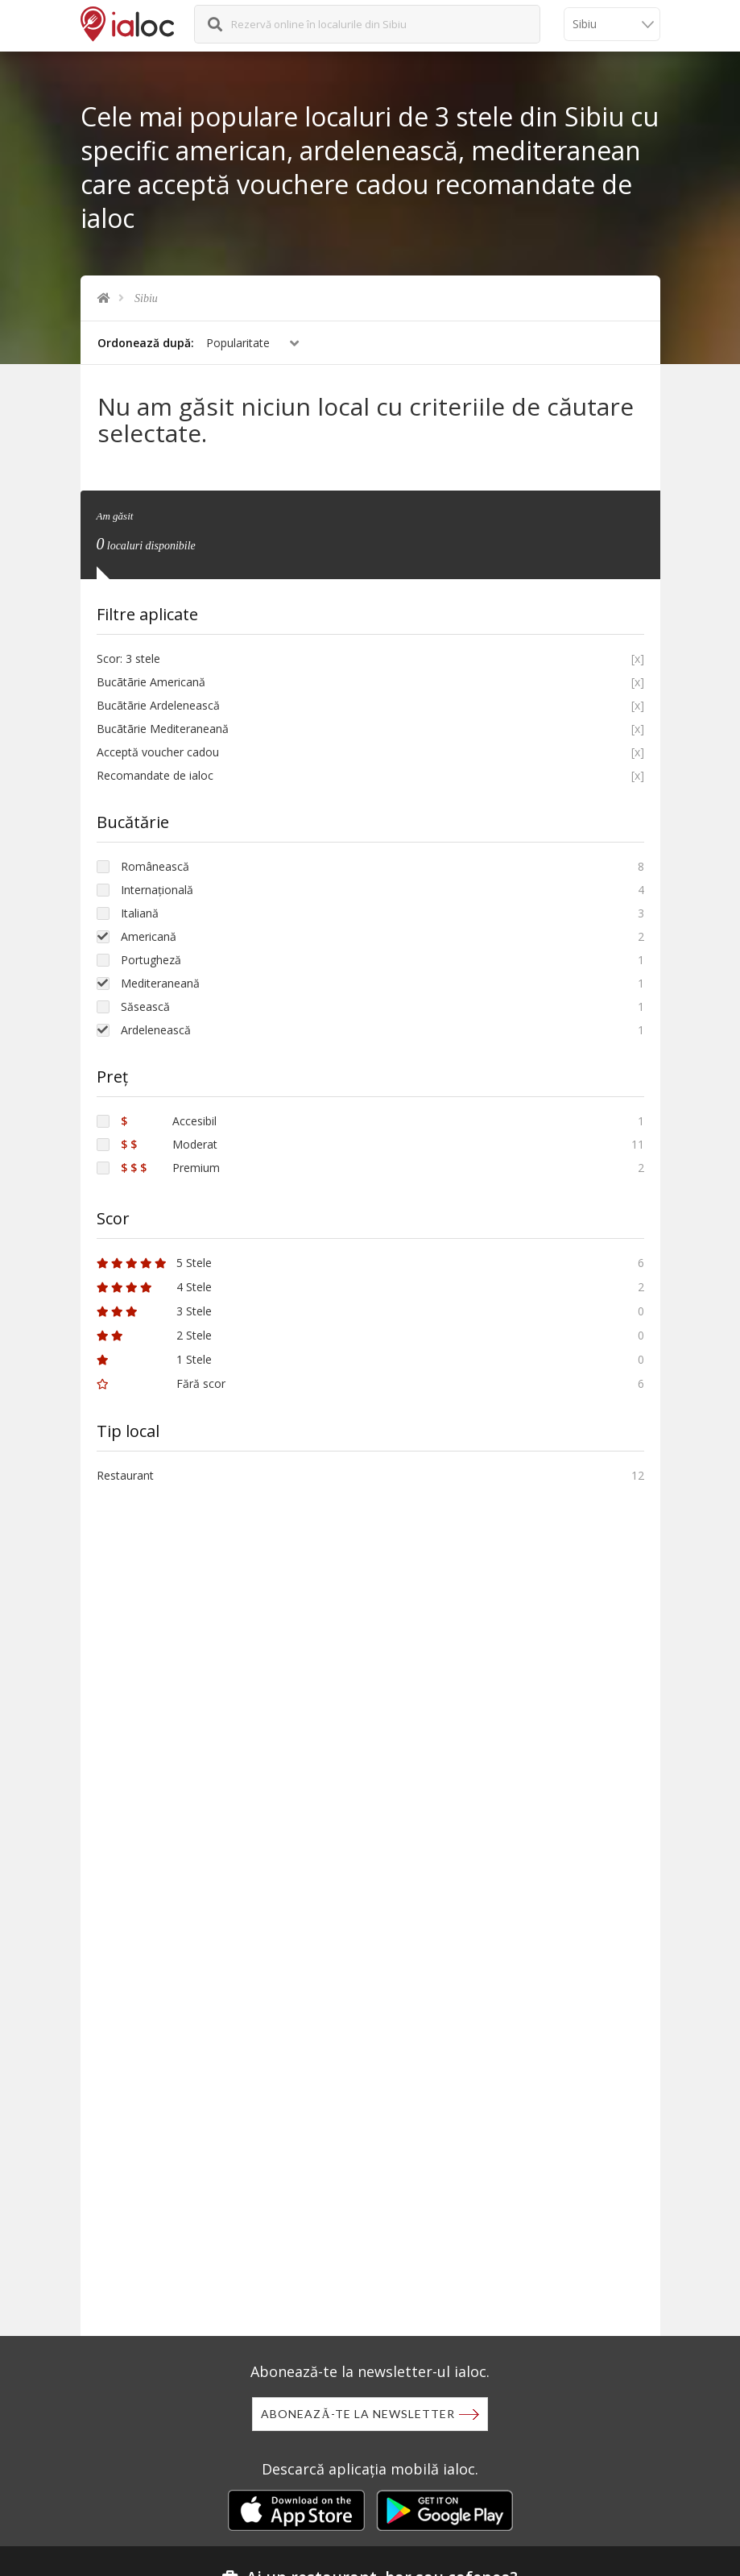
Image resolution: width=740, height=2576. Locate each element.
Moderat (169, 1144)
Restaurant (125, 1475)
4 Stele (154, 1286)
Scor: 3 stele (128, 658)
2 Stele (154, 1335)
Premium (170, 1167)
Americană (148, 936)
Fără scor (161, 1383)
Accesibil (169, 1121)
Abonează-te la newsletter (357, 2414)
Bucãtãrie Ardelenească (158, 705)
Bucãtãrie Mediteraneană (163, 728)
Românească (155, 866)
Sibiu (146, 298)
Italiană (140, 913)
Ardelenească (156, 1029)
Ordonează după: (145, 342)
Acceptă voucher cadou (158, 752)
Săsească (145, 1006)
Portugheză (151, 959)
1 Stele (154, 1359)
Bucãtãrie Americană (151, 682)
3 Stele (154, 1311)
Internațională (157, 889)
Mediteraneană (160, 983)
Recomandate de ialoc (155, 775)
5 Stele (154, 1262)
